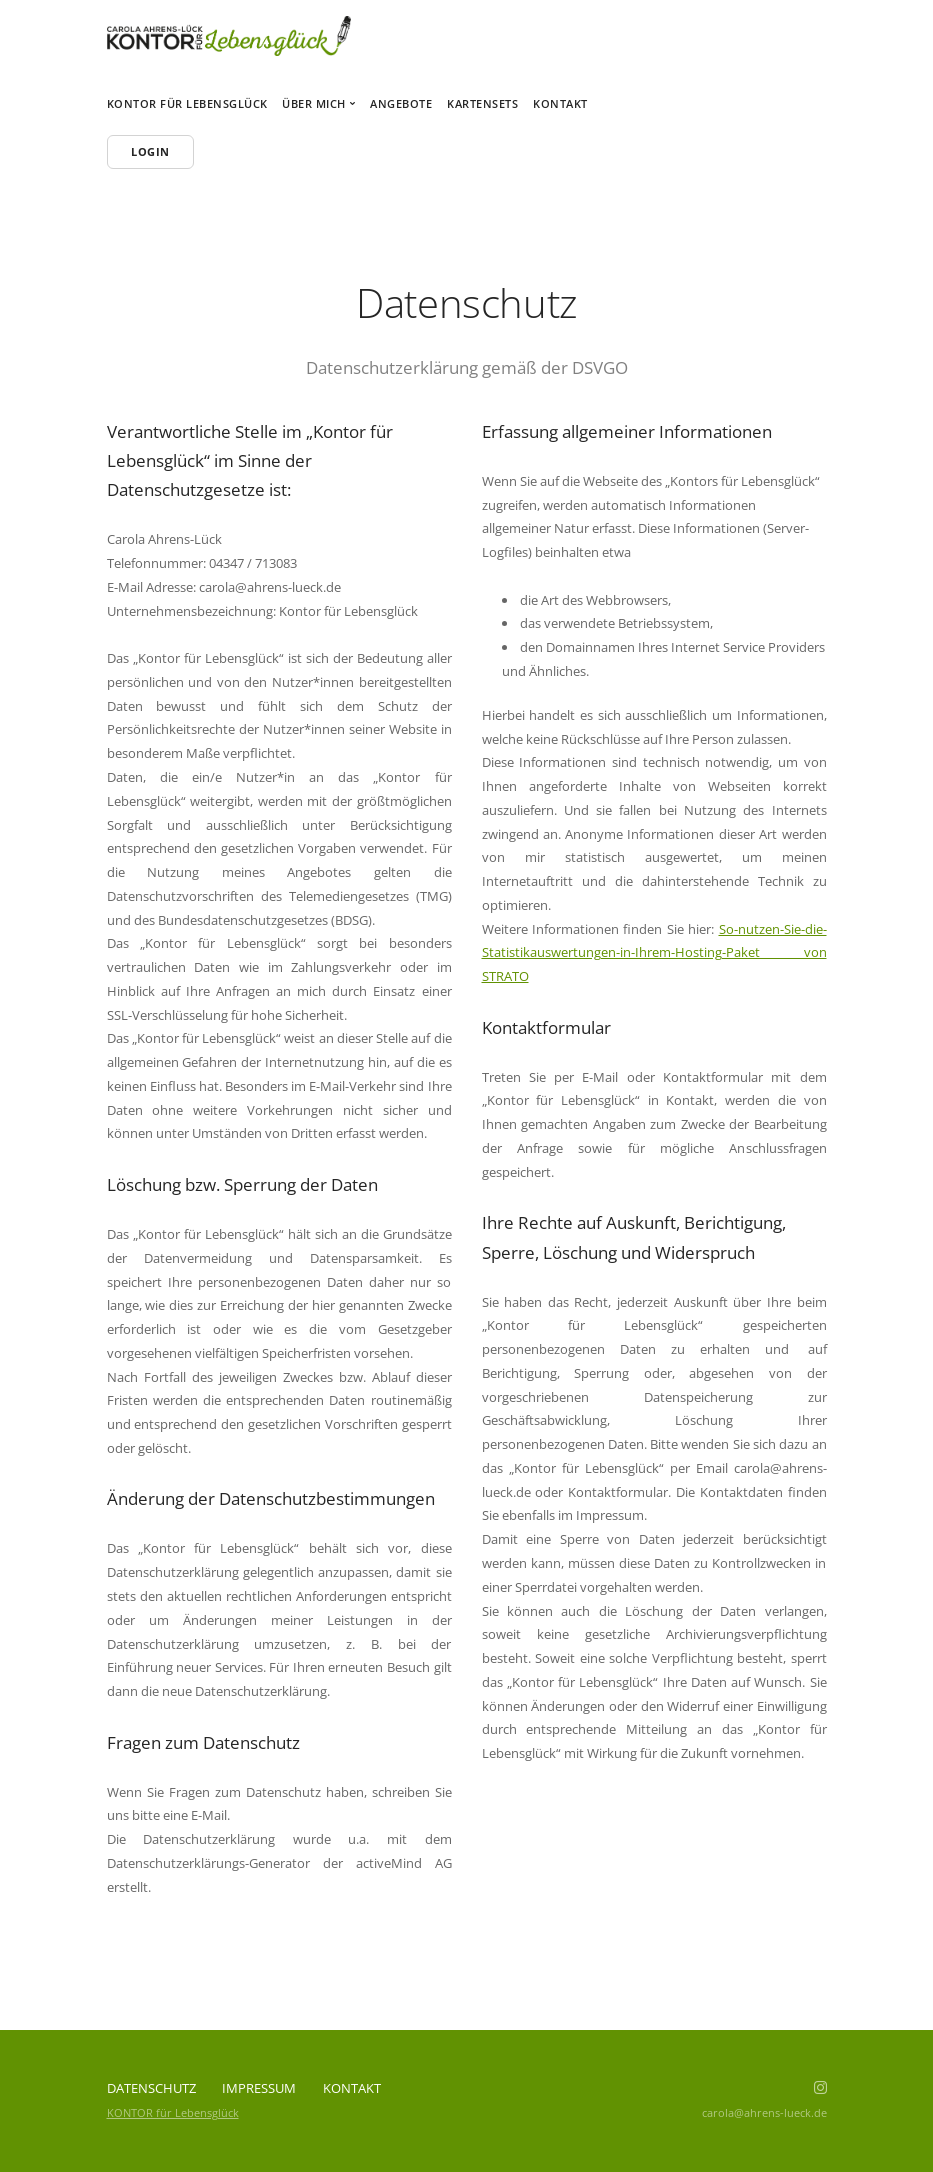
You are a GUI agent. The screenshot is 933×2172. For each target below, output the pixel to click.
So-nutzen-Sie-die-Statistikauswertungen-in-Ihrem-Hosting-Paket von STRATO (654, 953)
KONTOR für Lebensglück (173, 2112)
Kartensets (482, 103)
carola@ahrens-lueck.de (764, 2112)
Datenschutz (151, 2088)
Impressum (259, 2088)
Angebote (401, 103)
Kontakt (560, 103)
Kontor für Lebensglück (187, 103)
